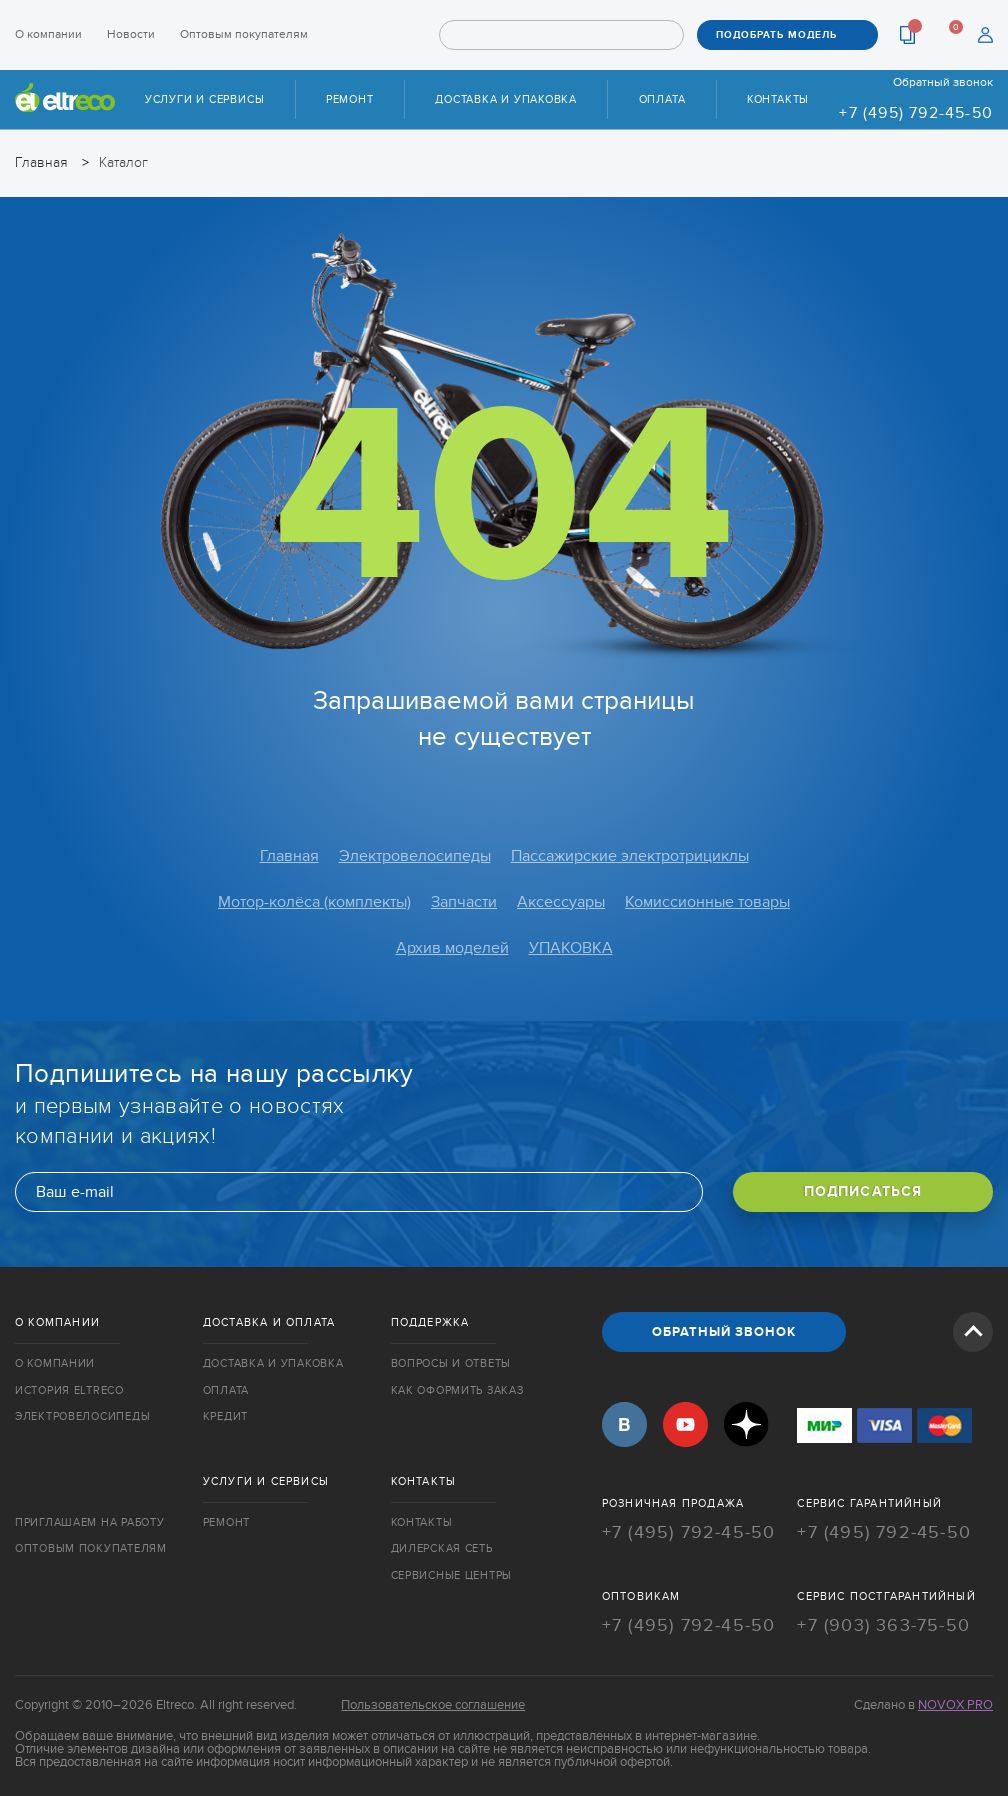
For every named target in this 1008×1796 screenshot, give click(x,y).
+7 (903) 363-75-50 (883, 1625)
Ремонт (350, 99)
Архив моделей (452, 948)
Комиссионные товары (707, 902)
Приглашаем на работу (89, 1522)
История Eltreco (69, 1390)
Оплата (662, 99)
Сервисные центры (452, 1575)
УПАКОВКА (571, 948)
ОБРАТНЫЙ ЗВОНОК (724, 1332)
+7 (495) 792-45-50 (916, 113)
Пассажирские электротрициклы (630, 856)
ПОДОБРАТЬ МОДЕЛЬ (776, 35)
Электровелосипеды (415, 856)
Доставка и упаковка (506, 99)
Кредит (225, 1416)
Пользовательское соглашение (433, 1705)
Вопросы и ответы (451, 1363)
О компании (48, 34)
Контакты (778, 99)
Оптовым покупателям (244, 34)
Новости (131, 34)
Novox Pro (955, 1705)
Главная (289, 856)
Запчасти (464, 902)
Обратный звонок (943, 82)
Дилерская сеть (442, 1548)
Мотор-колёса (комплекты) (314, 902)
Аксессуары (561, 902)
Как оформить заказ (457, 1390)
